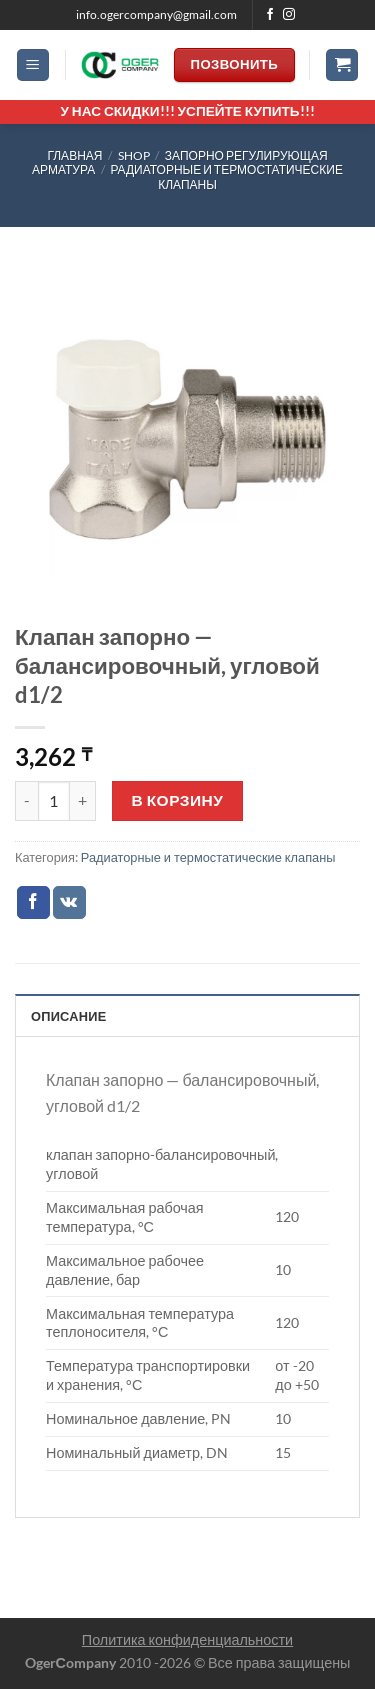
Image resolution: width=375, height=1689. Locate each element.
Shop (134, 155)
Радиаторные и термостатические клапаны (226, 176)
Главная (74, 155)
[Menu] (33, 65)
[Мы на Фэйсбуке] (270, 15)
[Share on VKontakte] (69, 903)
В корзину (178, 800)
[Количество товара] (54, 801)
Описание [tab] (69, 1016)
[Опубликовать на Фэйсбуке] (33, 903)
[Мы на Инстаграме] (289, 15)
